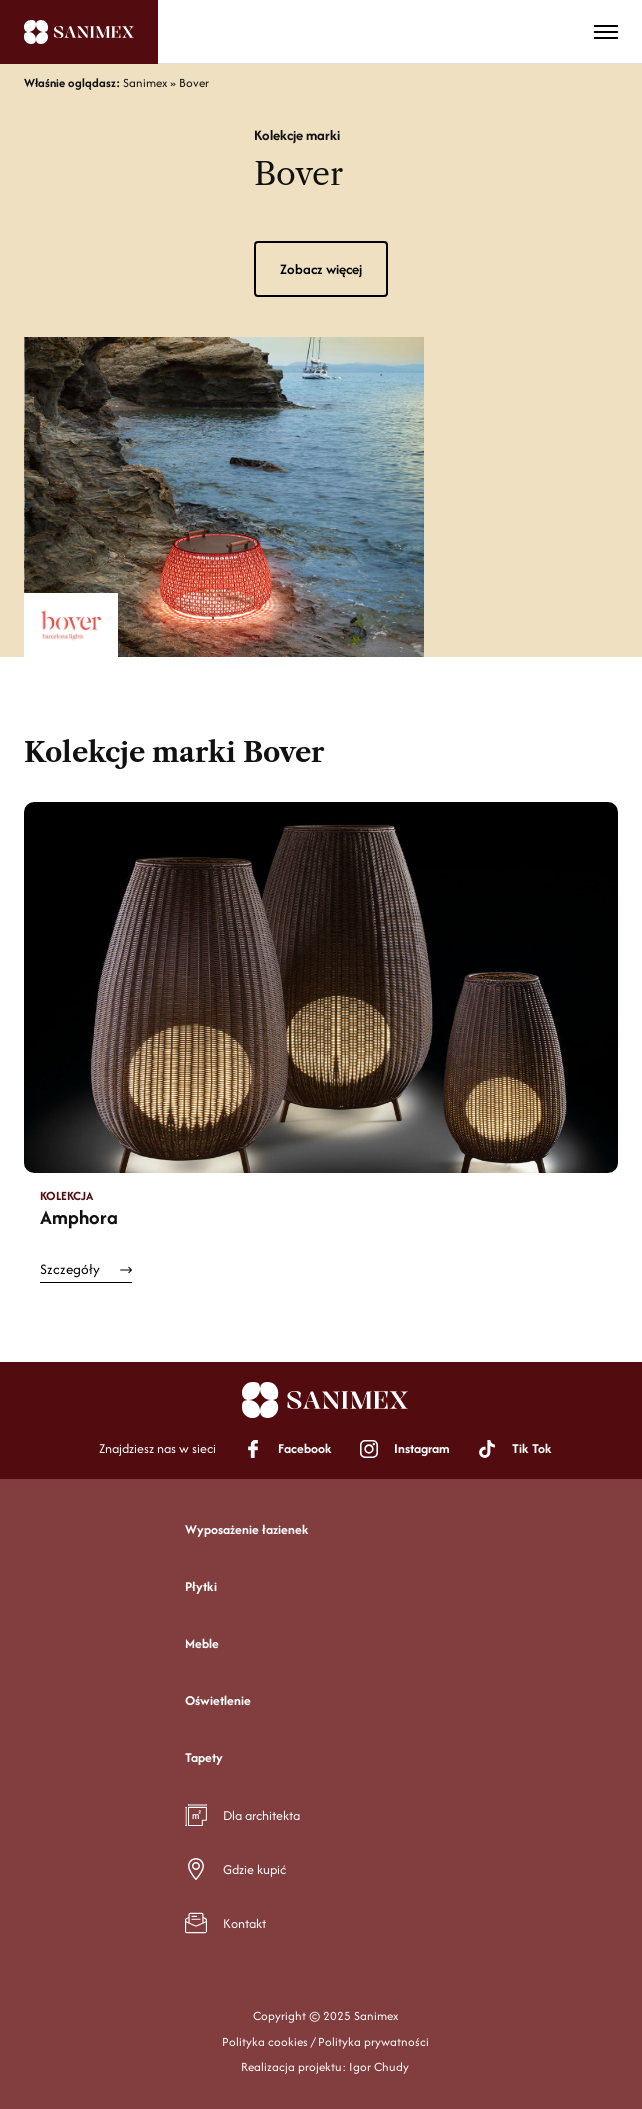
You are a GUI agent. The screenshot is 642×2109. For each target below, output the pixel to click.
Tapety (204, 1757)
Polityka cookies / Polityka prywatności (325, 2041)
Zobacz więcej (321, 269)
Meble (202, 1643)
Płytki (201, 1586)
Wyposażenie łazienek (247, 1529)
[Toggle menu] (606, 32)
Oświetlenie (218, 1700)
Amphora (79, 1217)
